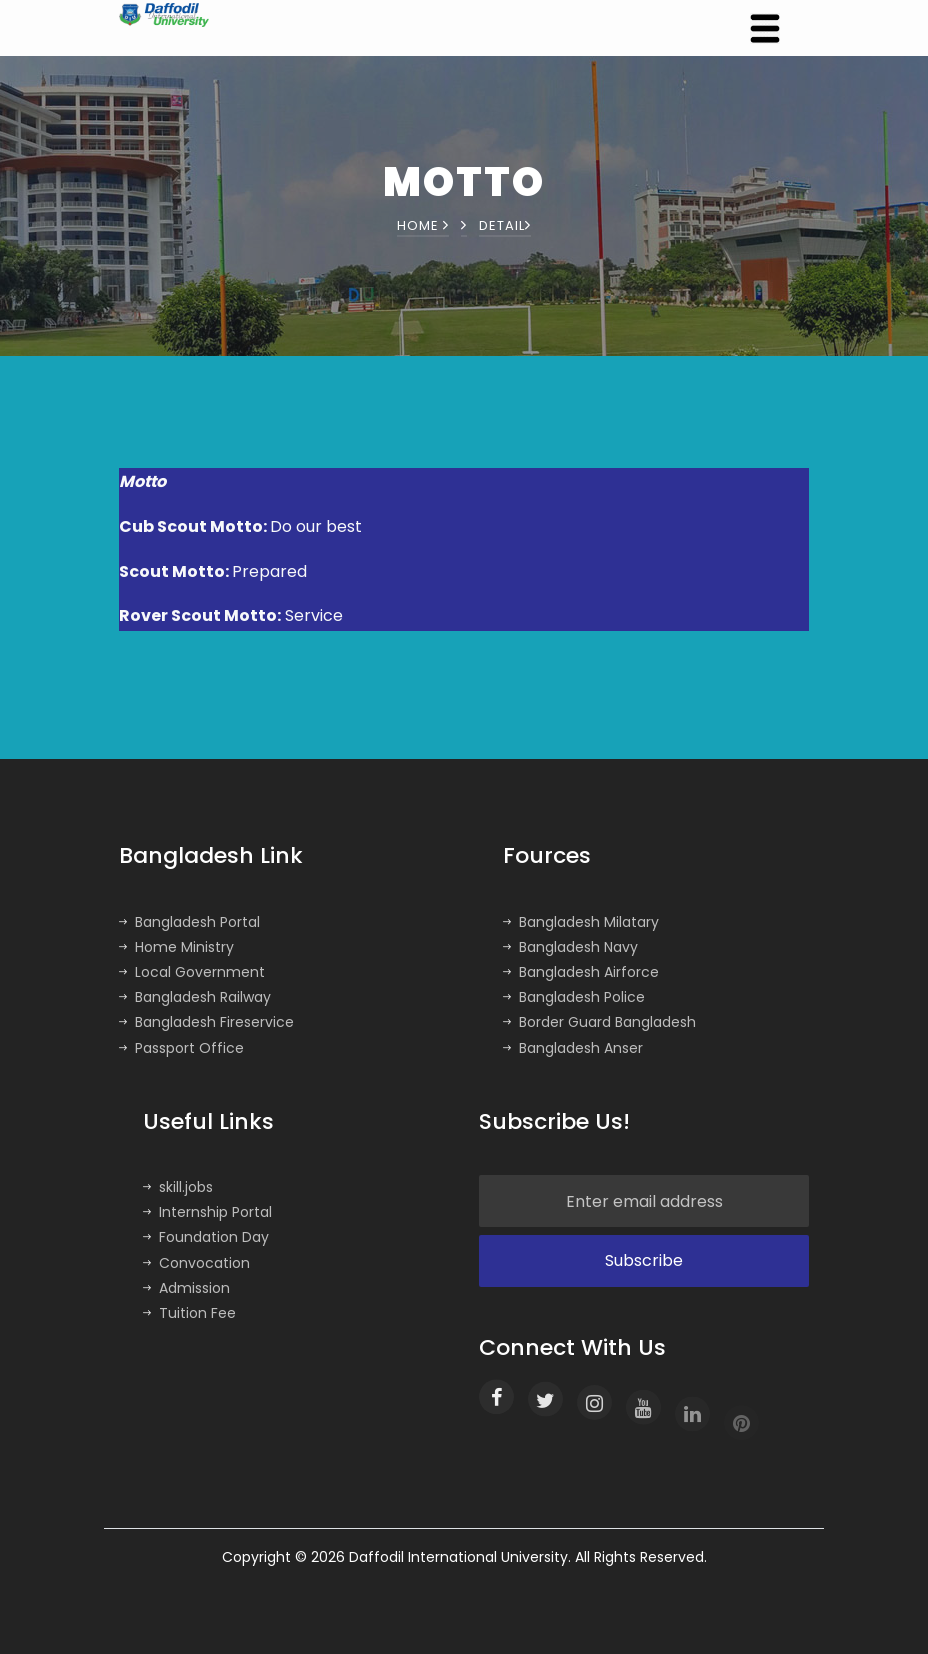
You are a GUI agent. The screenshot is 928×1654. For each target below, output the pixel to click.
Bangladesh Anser (573, 1048)
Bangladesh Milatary (581, 922)
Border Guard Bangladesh (599, 1022)
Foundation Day (206, 1237)
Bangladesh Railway (195, 997)
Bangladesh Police (574, 997)
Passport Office (181, 1048)
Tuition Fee (189, 1313)
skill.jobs (178, 1187)
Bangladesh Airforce (581, 972)
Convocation (196, 1263)
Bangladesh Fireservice (206, 1022)
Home (423, 225)
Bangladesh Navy (570, 947)
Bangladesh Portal (189, 922)
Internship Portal (207, 1212)
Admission (186, 1288)
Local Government (192, 972)
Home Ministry (176, 947)
